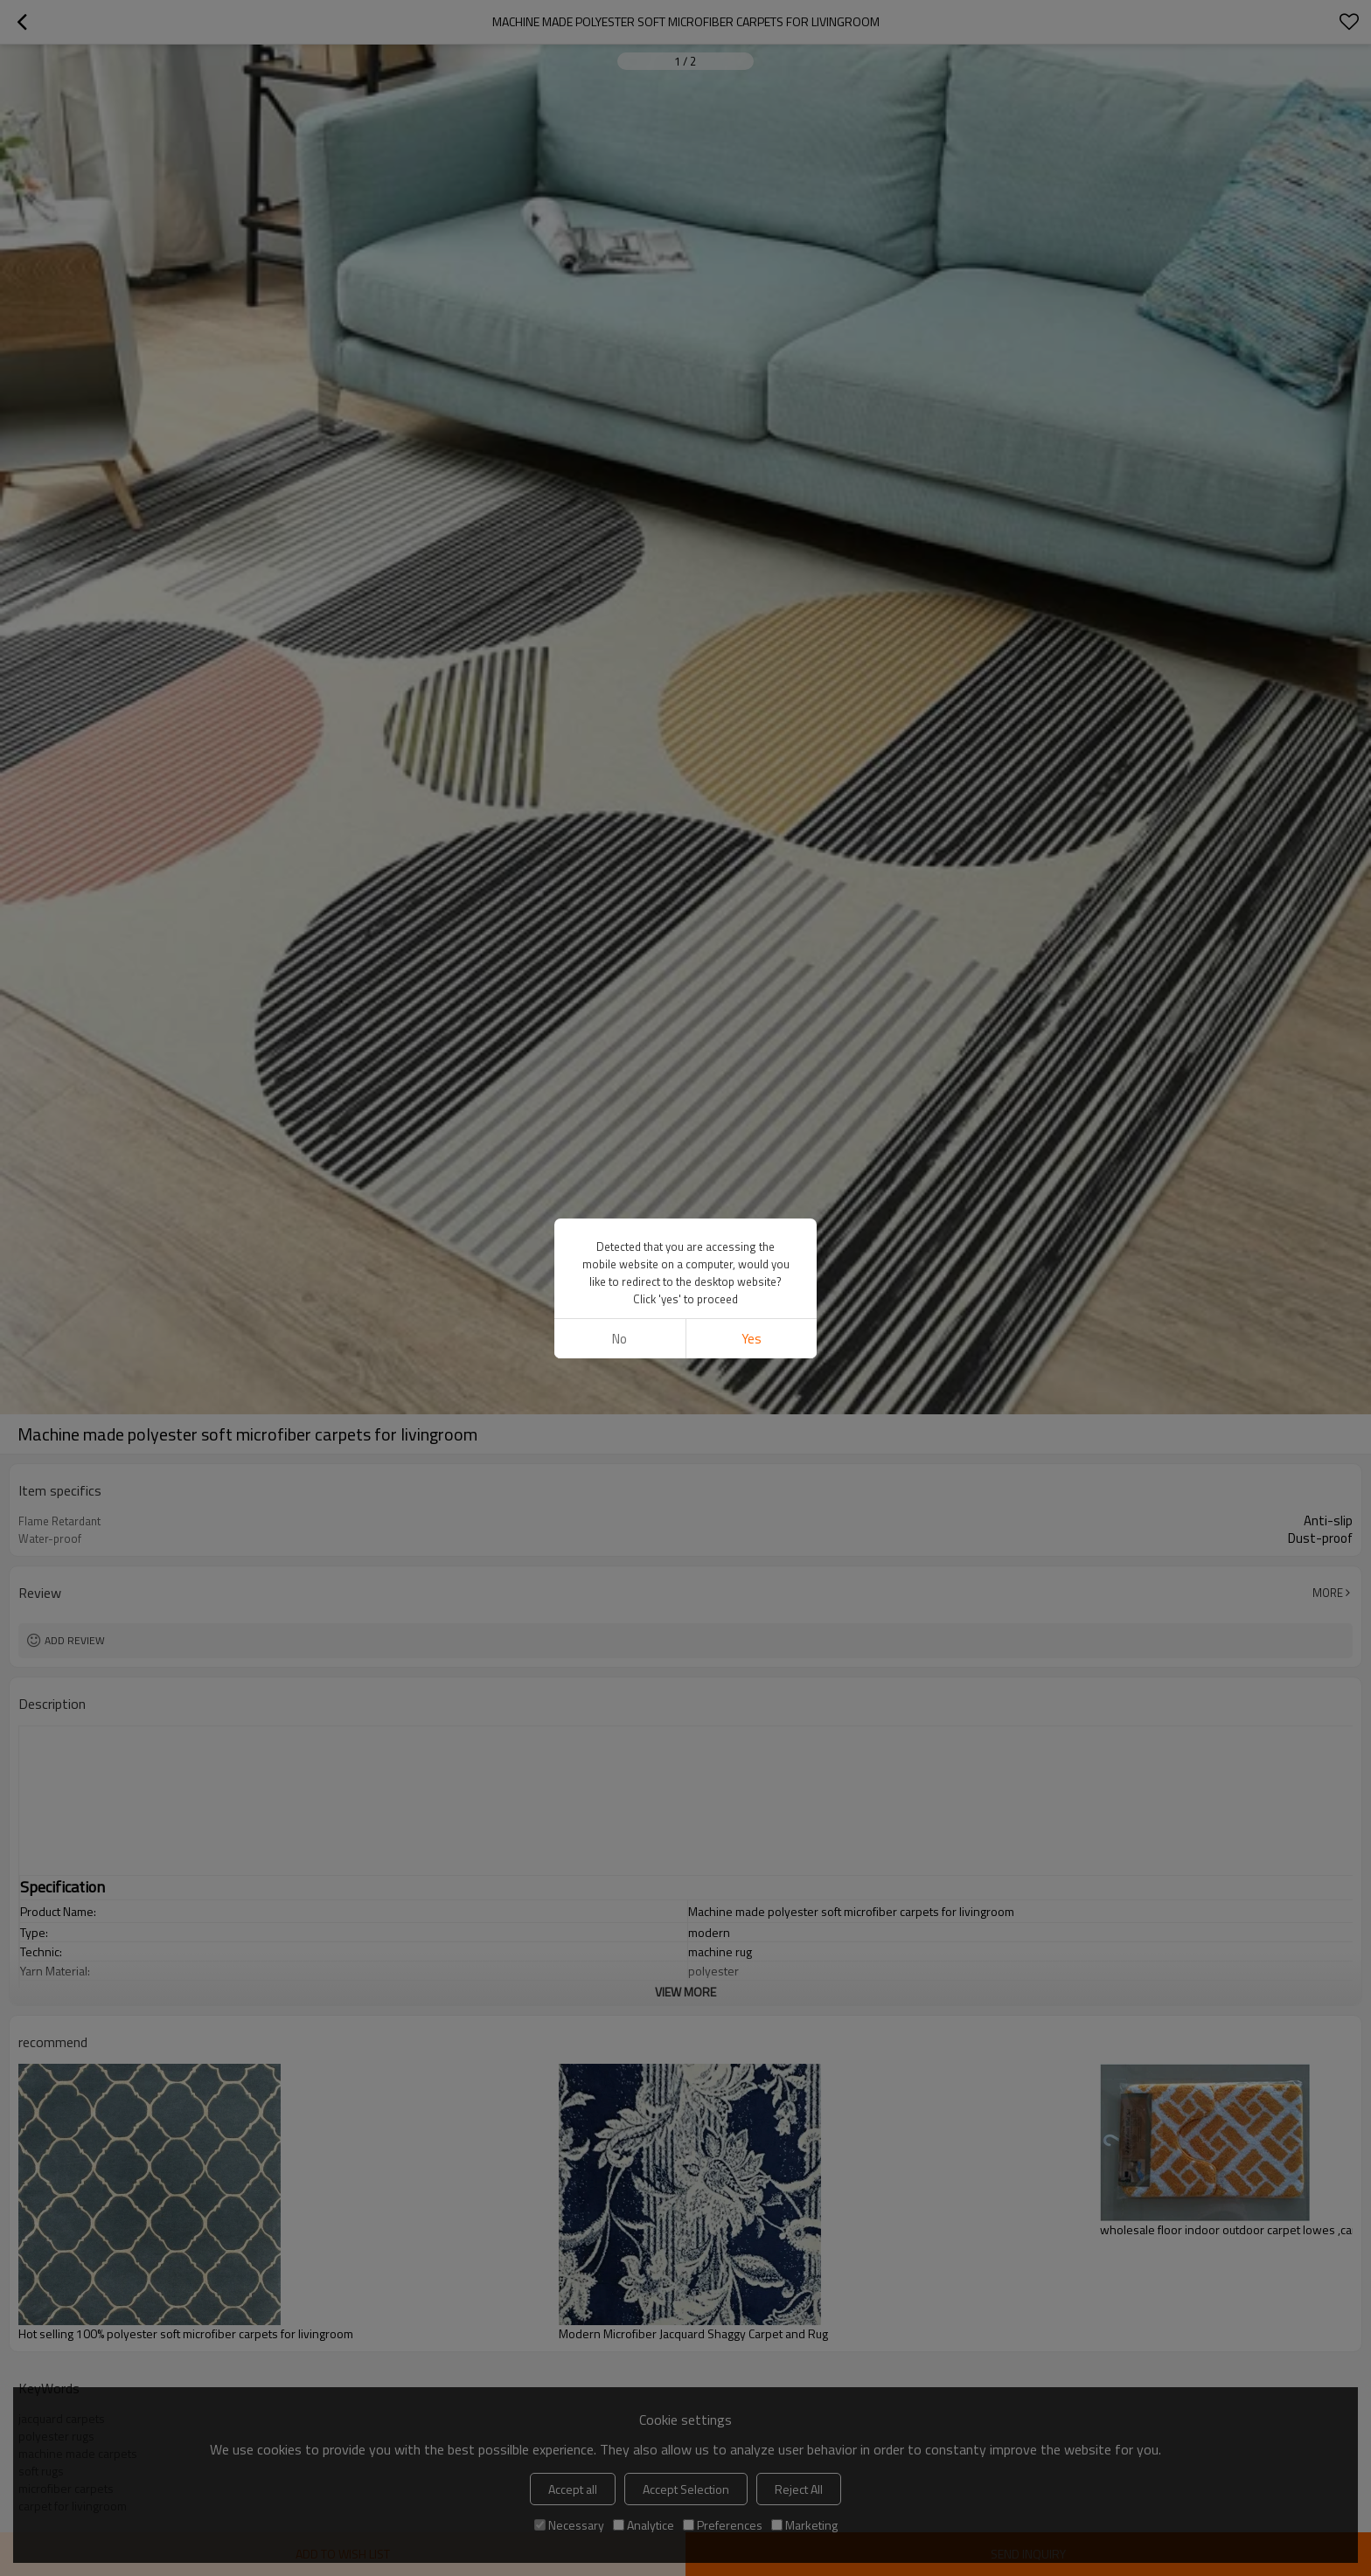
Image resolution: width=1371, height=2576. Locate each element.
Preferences (722, 2525)
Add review (75, 1640)
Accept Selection (686, 2489)
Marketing (804, 2525)
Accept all (572, 2489)
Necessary (569, 2525)
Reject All (799, 2489)
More (1327, 1592)
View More (685, 1991)
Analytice (643, 2525)
